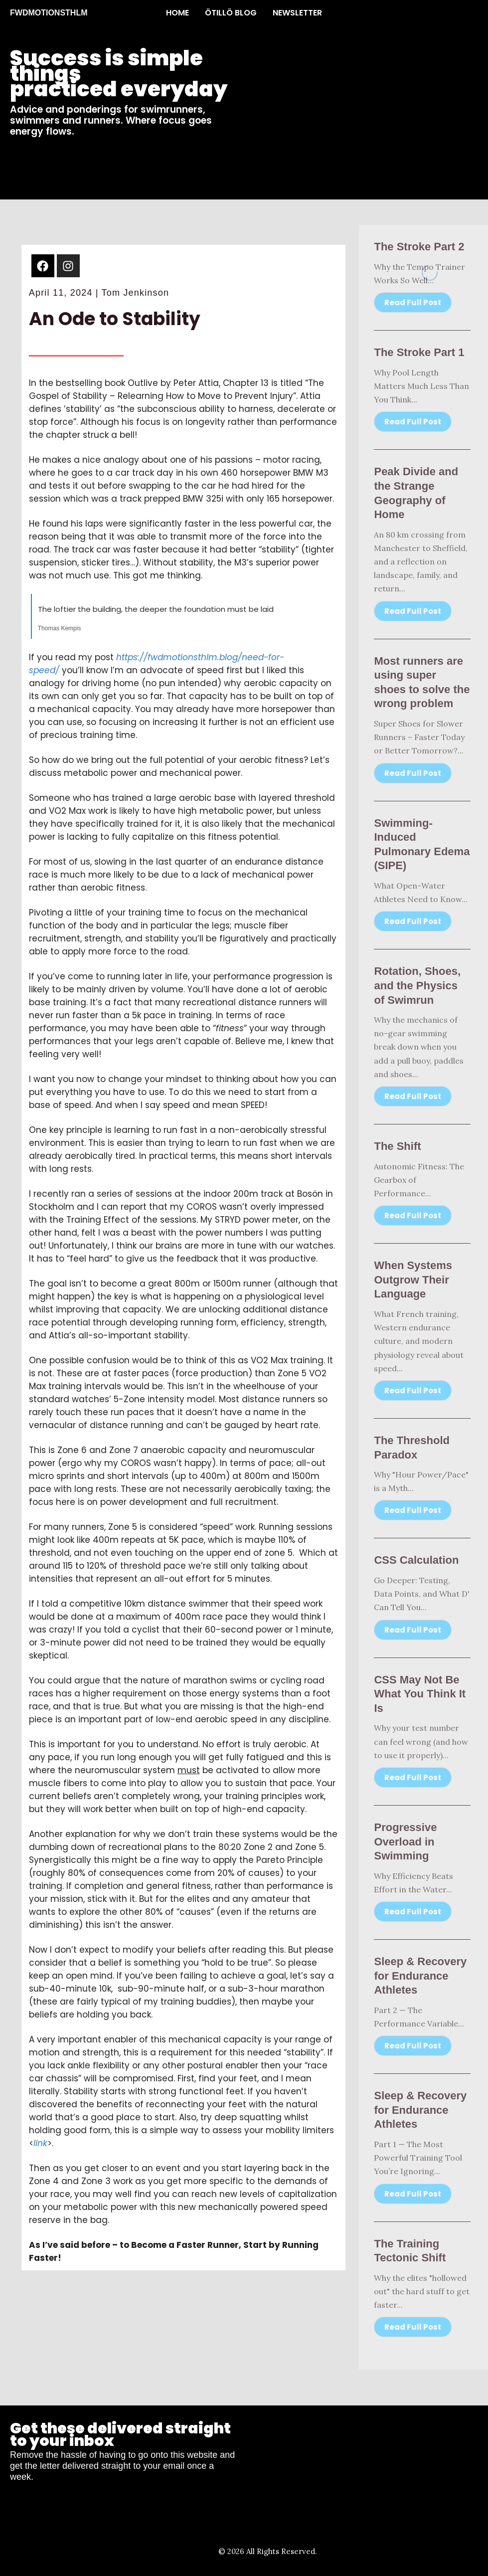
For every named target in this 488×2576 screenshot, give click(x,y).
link (40, 2143)
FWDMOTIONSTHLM (49, 12)
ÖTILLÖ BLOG (231, 12)
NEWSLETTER (297, 12)
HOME (177, 12)
